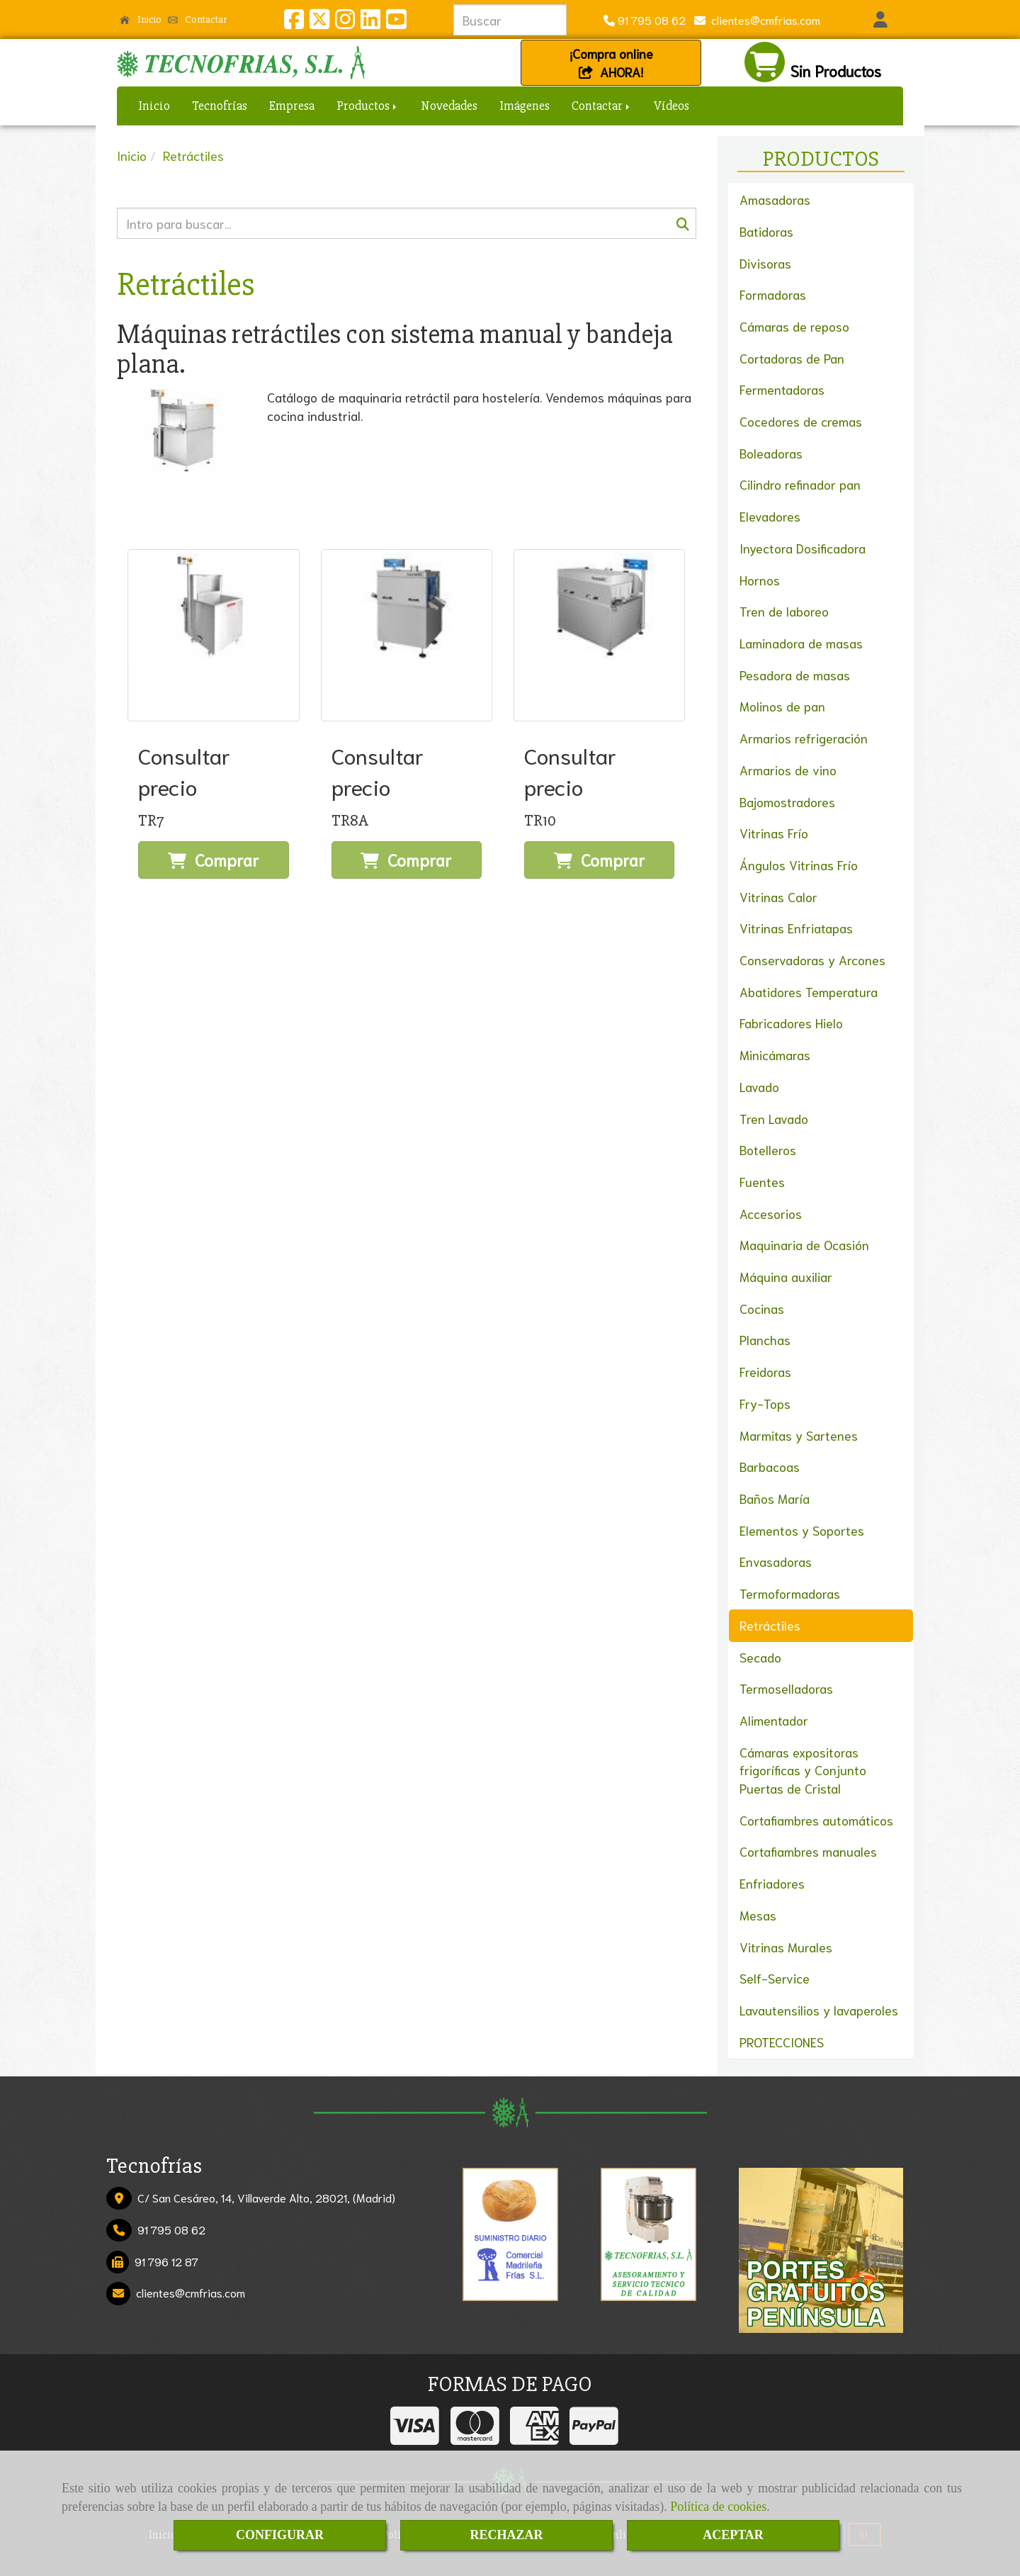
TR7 (151, 821)
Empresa (291, 105)
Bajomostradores (787, 801)
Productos (367, 105)
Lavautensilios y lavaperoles (819, 2009)
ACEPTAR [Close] (733, 2535)
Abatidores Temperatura (809, 991)
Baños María (775, 1498)
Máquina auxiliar (786, 1276)
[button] (880, 20)
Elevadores (770, 515)
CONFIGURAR (280, 2535)
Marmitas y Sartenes (799, 1435)
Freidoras (765, 1371)
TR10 (540, 821)
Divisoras (765, 262)
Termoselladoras (786, 1688)
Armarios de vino (788, 769)
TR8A (350, 821)
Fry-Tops (765, 1403)
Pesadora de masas (795, 674)
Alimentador (774, 1719)
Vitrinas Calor (778, 896)
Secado (760, 1656)
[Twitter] (319, 22)
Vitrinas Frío (774, 832)
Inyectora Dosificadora (803, 547)
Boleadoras (771, 452)
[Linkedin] (370, 22)
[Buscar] (406, 223)
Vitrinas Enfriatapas (796, 927)
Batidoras (766, 231)
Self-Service (775, 1977)
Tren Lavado (774, 1118)
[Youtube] (396, 22)
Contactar (197, 19)
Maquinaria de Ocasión (804, 1244)
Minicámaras (775, 1054)
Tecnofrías (219, 105)
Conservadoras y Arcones (812, 959)
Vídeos (671, 105)
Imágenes (524, 105)
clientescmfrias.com (763, 19)
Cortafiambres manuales (808, 1851)
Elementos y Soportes (802, 1530)
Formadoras (773, 294)
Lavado (759, 1086)
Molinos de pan (782, 705)
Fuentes (762, 1181)
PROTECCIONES (782, 2041)
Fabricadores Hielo (791, 1022)
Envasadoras (776, 1561)
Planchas (765, 1339)
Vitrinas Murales (786, 1946)
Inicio (141, 19)
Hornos (760, 579)
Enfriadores (772, 1882)
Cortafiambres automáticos (816, 1819)
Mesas (758, 1914)
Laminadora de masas (801, 642)
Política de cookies (718, 2506)
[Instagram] (345, 22)
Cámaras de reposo (794, 325)
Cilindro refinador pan (800, 484)
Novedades (449, 105)
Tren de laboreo (784, 610)
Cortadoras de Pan (792, 357)
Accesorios (771, 1213)
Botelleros (768, 1149)
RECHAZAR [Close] (506, 2535)
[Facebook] (294, 22)
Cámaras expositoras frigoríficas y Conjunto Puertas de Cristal (803, 1769)
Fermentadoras (782, 389)
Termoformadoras (790, 1593)
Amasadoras (775, 199)
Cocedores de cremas (801, 420)
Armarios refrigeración (804, 737)
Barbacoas (770, 1466)
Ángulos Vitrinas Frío (799, 864)
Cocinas (762, 1308)
